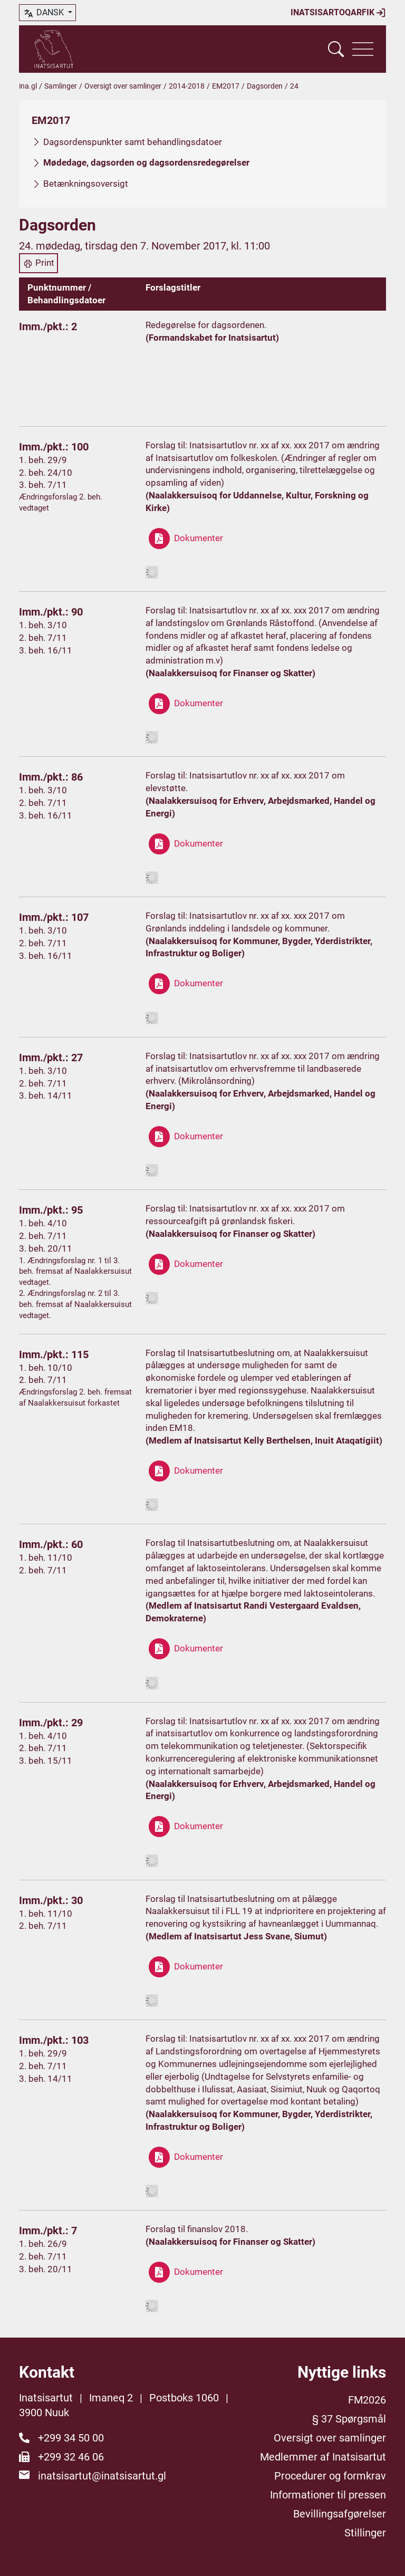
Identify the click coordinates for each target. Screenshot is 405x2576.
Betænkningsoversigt (85, 183)
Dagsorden (265, 86)
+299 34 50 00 (71, 2437)
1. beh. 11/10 (45, 1557)
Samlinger (60, 86)
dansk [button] (44, 13)
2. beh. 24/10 (45, 472)
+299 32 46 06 (71, 2456)
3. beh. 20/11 (45, 1248)
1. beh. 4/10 (43, 1223)
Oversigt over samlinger (122, 86)
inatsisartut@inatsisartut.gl (102, 2475)
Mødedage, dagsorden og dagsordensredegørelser (146, 162)
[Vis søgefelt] (336, 49)
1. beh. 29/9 (43, 460)
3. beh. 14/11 (45, 1095)
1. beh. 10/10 (45, 1367)
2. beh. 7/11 (43, 637)
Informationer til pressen (328, 2494)
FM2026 (367, 2400)
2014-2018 (187, 86)
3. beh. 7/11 (43, 484)
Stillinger (365, 2532)
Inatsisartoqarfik (338, 12)
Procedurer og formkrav (330, 2475)
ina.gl (28, 86)
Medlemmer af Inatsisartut (323, 2456)
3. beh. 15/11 (45, 1760)
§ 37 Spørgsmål (349, 2418)
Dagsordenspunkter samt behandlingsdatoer (132, 142)
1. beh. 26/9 (43, 2243)
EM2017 (225, 86)
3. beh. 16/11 (45, 650)
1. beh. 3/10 (43, 625)
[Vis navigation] (362, 49)
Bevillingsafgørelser (339, 2513)
